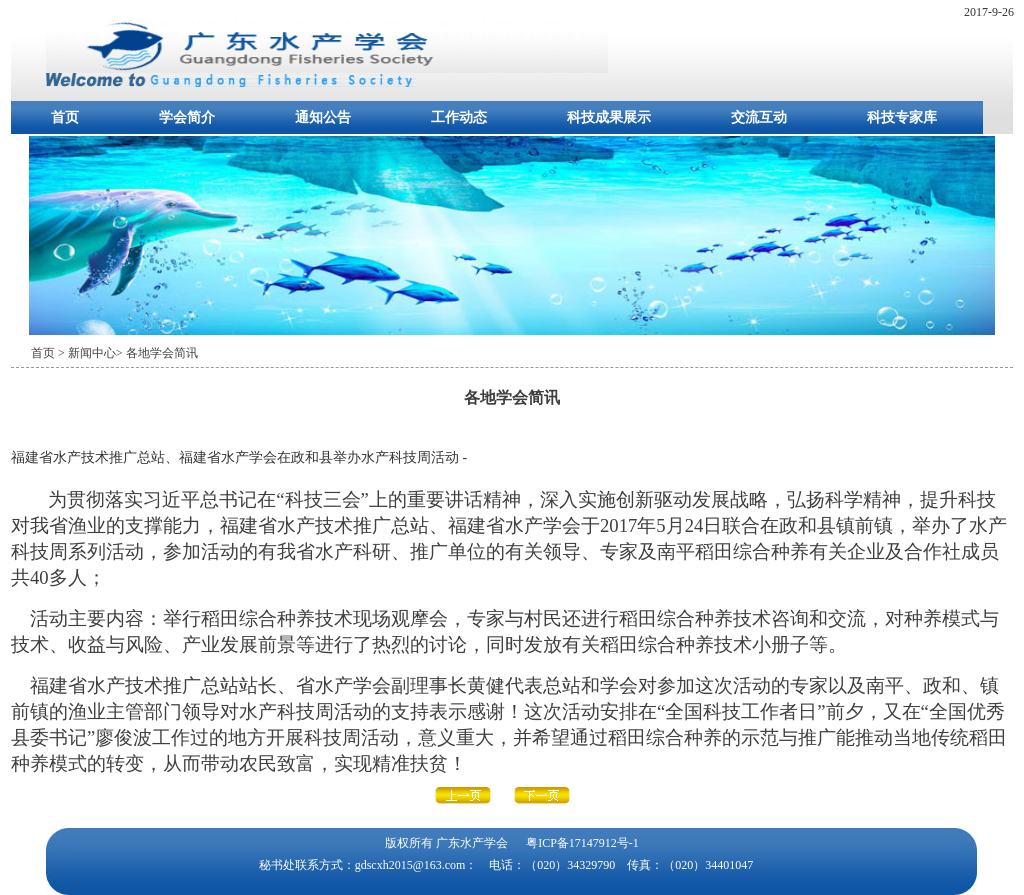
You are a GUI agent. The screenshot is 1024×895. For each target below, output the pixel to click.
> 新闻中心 (87, 353)
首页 (65, 117)
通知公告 (323, 117)
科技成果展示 (609, 117)
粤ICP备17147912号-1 (582, 843)
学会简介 (187, 117)
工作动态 (459, 117)
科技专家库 (902, 117)
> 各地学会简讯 (157, 353)
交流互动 (759, 117)
